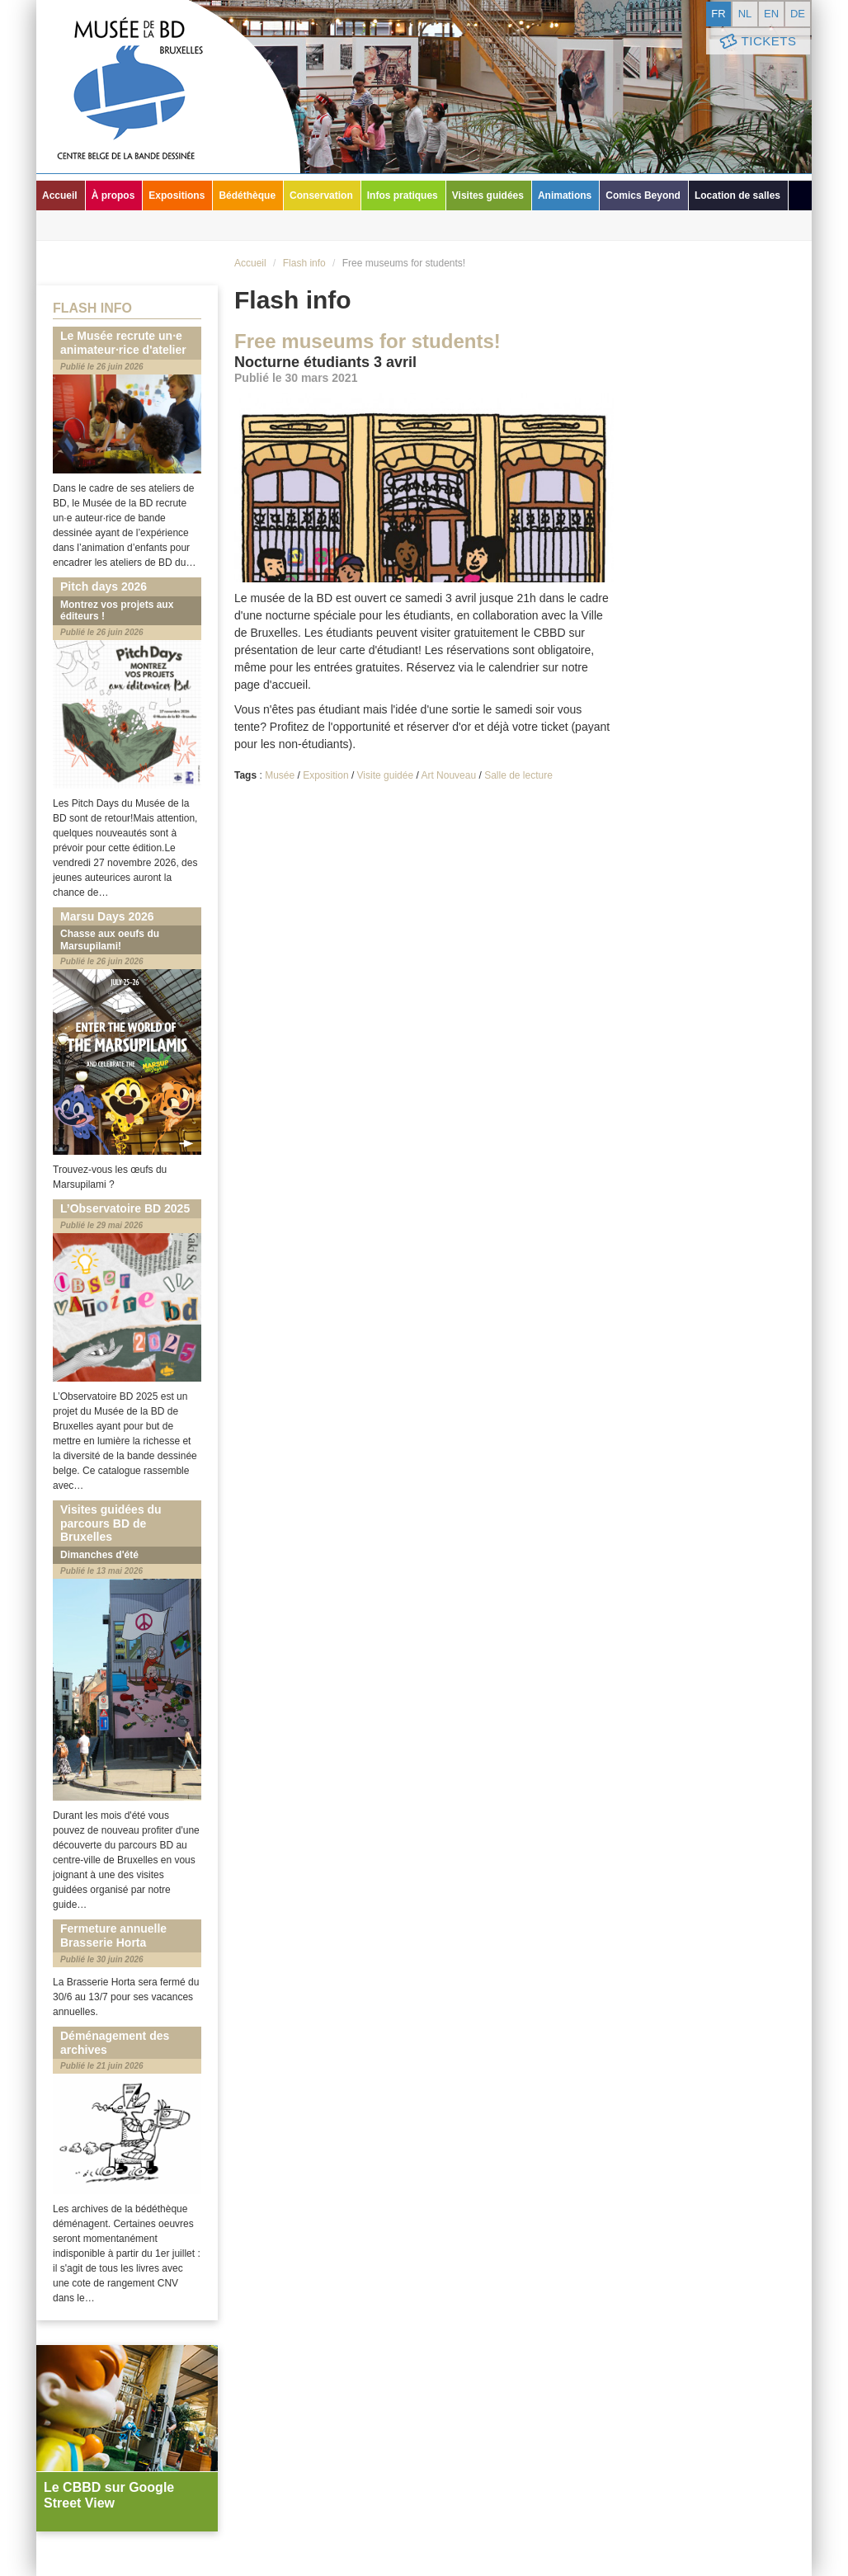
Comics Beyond (643, 195)
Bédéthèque (247, 195)
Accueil (60, 195)
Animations (564, 195)
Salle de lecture (518, 775)
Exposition (325, 775)
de (797, 13)
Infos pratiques (402, 195)
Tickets (756, 42)
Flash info (304, 263)
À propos (113, 195)
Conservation (321, 195)
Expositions (176, 195)
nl (745, 13)
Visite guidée (385, 775)
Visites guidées (488, 195)
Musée (279, 775)
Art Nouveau (448, 775)
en (771, 13)
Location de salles (737, 195)
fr (718, 13)
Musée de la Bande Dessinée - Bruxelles (168, 86)
